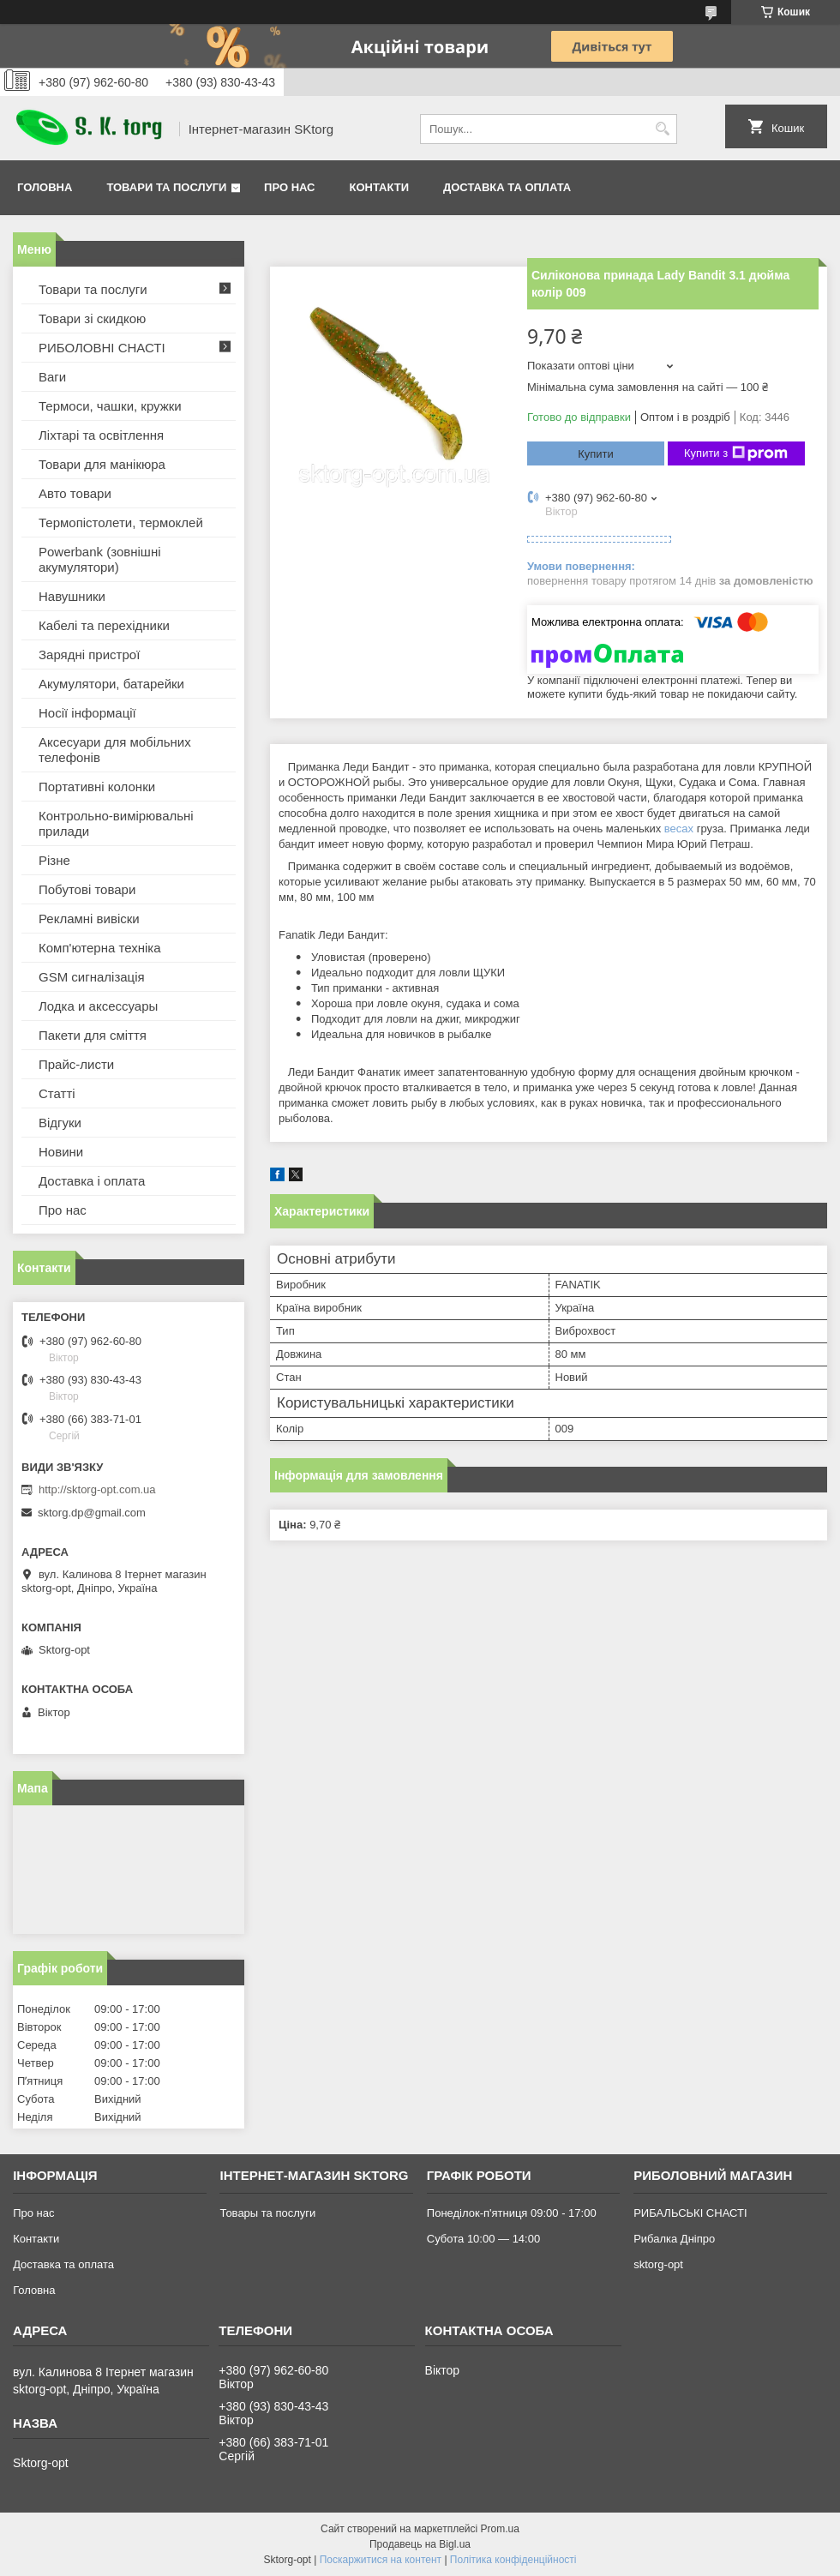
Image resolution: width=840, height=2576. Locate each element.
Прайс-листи (76, 1064)
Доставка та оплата (507, 187)
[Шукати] (662, 129)
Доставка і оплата (92, 1181)
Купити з (736, 453)
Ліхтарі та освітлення (101, 435)
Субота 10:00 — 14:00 (483, 2238)
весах (678, 828)
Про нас (289, 187)
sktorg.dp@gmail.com (92, 1512)
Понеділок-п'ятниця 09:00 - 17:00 (512, 2213)
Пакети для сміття (93, 1035)
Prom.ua (500, 2529)
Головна (44, 187)
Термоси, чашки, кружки (110, 406)
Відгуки (60, 1122)
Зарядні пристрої (89, 654)
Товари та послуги (166, 187)
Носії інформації (87, 713)
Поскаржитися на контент (380, 2560)
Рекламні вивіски (89, 918)
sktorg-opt (658, 2264)
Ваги (52, 376)
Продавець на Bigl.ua (420, 2544)
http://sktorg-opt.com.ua (97, 1489)
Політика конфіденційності (513, 2560)
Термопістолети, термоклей (121, 522)
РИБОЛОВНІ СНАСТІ (102, 347)
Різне (54, 860)
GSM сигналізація (92, 977)
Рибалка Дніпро (674, 2238)
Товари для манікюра (102, 464)
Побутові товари (87, 889)
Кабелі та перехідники (104, 625)
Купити (596, 453)
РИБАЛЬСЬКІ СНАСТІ (690, 2213)
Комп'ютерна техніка (100, 947)
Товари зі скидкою (92, 318)
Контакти (380, 187)
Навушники (72, 596)
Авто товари (75, 493)
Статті (57, 1093)
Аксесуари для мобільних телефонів (115, 750)
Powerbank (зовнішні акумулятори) (100, 559)
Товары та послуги (267, 2213)
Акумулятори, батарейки (111, 683)
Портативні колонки (97, 786)
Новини (61, 1151)
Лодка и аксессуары (98, 1006)
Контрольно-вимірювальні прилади (116, 823)
